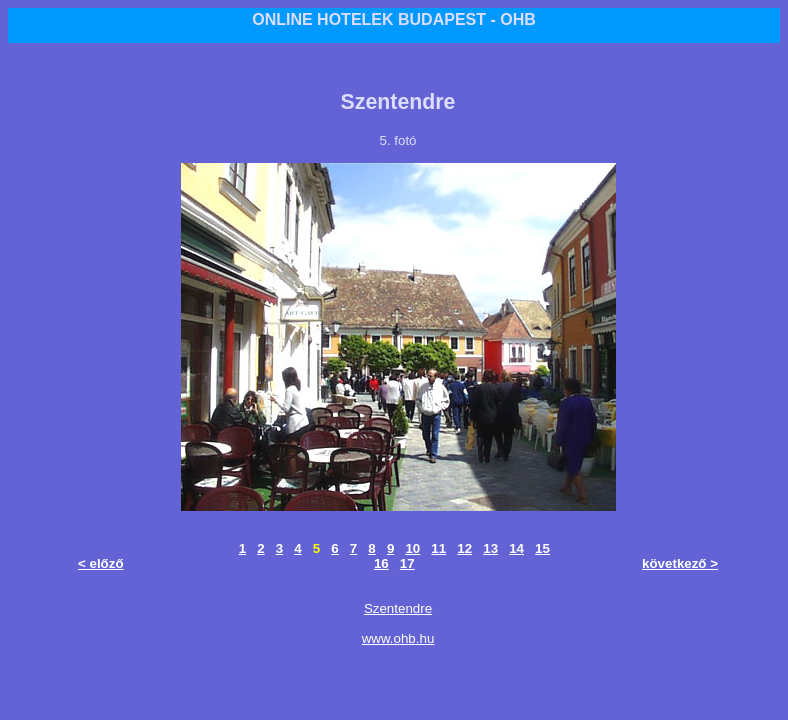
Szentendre (398, 608)
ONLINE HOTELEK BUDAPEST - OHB (394, 19)
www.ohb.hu (398, 638)
